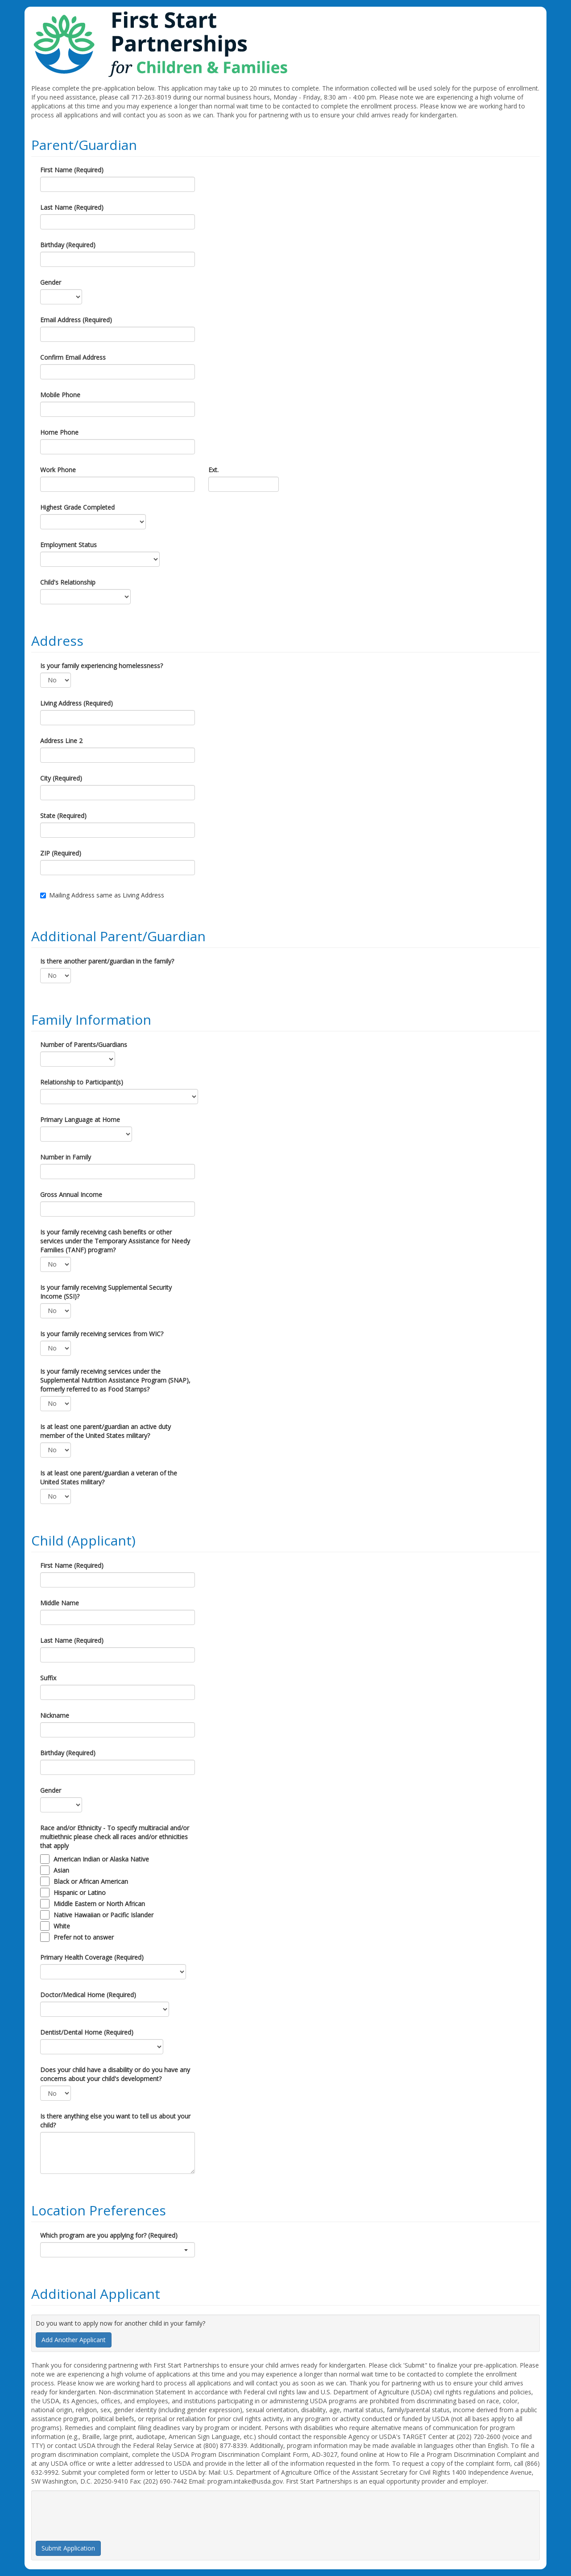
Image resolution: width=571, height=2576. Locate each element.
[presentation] (103, 2512)
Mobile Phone (60, 395)
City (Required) (61, 778)
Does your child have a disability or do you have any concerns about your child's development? (115, 2074)
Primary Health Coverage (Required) (92, 1957)
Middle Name (59, 1603)
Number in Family (65, 1157)
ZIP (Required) (60, 853)
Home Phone (59, 432)
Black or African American (91, 1881)
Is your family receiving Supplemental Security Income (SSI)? (106, 1291)
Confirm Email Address (73, 357)
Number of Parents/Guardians (83, 1044)
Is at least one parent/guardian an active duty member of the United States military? (105, 1431)
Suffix (48, 1678)
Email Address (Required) (76, 320)
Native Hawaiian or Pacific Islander (103, 1915)
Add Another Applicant (73, 2339)
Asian (61, 1870)
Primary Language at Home (80, 1119)
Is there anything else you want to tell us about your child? (115, 2120)
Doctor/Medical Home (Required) (88, 1994)
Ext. (213, 469)
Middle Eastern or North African (99, 1903)
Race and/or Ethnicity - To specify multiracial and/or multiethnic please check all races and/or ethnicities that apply (114, 1837)
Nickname (54, 1715)
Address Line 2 (61, 740)
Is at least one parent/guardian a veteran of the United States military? (108, 1477)
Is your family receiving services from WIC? (101, 1334)
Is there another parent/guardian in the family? (107, 961)
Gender (50, 282)
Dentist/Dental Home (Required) (86, 2032)
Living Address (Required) (76, 703)
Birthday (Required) (67, 245)
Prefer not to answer (84, 1937)
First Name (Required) (71, 170)
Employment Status (68, 544)
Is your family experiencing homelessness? (101, 665)
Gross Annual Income (71, 1194)
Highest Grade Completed (77, 507)
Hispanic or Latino (80, 1892)
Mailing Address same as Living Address (102, 895)
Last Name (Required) (71, 207)
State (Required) (63, 815)
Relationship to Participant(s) (81, 1082)
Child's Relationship (67, 582)
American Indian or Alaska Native (101, 1859)
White (62, 1926)
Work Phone (58, 469)
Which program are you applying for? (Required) (109, 2235)
